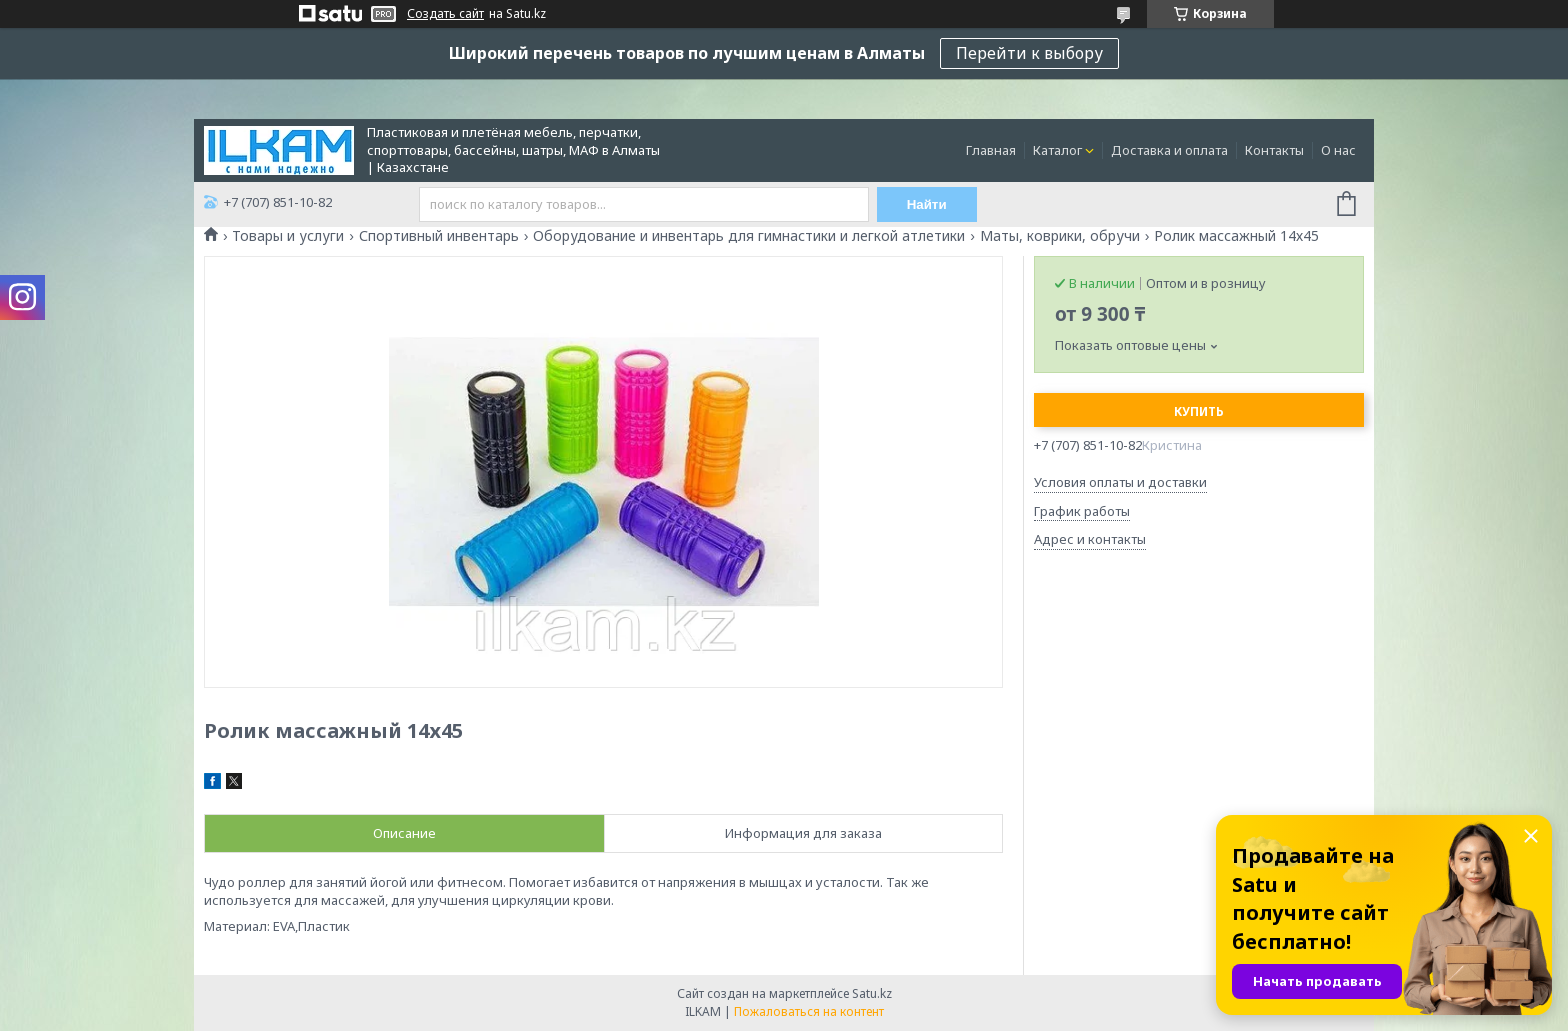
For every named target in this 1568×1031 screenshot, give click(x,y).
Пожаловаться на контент (809, 1011)
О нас (1338, 150)
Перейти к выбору (1029, 53)
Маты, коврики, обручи (1060, 236)
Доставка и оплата (1169, 150)
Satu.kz (872, 993)
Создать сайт (445, 14)
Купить (1199, 411)
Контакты (1274, 150)
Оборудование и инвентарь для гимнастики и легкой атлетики (749, 236)
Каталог (1057, 150)
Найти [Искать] (927, 204)
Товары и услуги (288, 236)
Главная (991, 150)
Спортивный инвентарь (439, 236)
